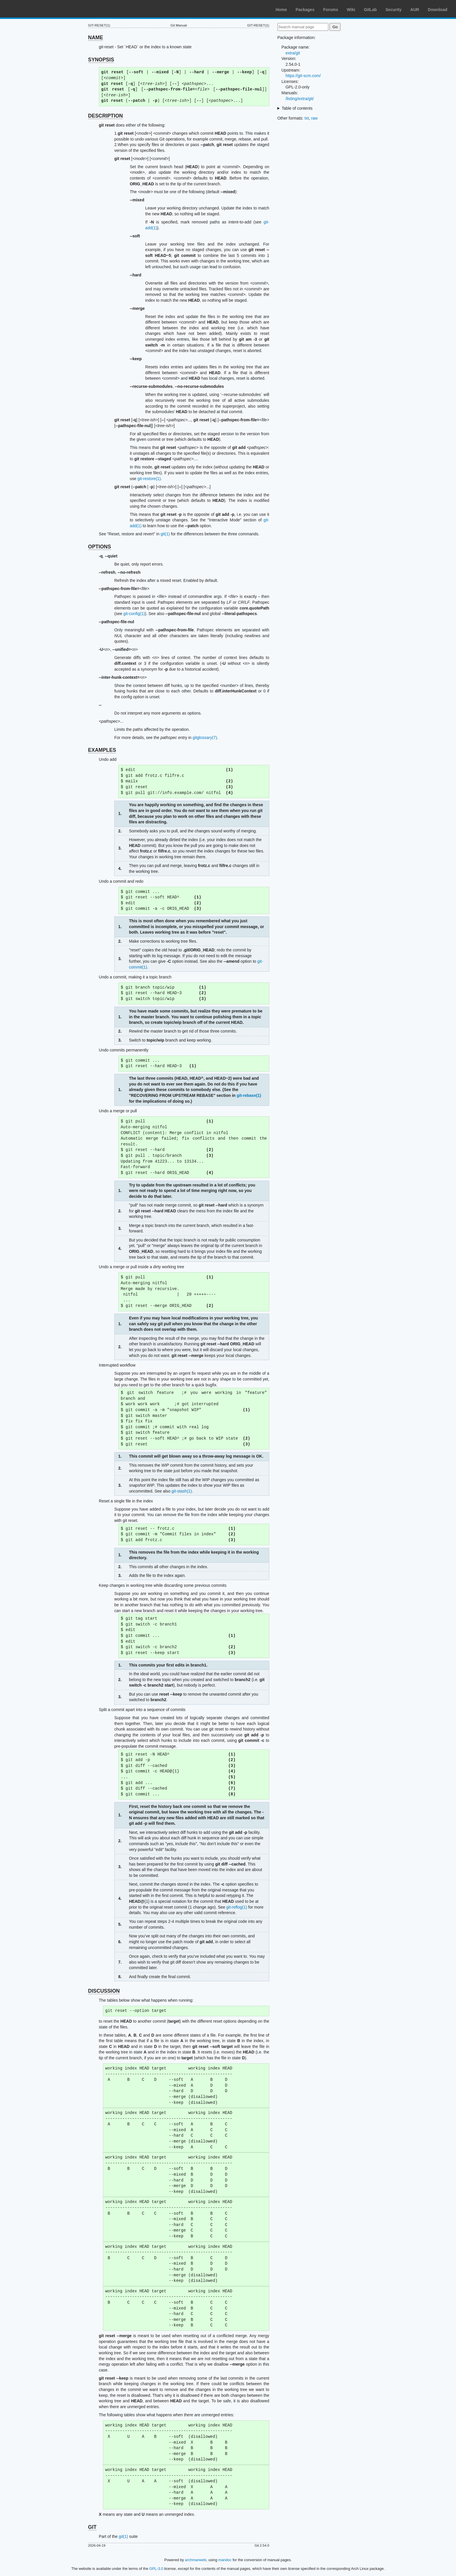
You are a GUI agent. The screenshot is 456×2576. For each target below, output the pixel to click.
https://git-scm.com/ (303, 75)
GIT (92, 2527)
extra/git (293, 53)
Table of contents (297, 108)
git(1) (165, 534)
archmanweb (195, 2560)
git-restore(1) (149, 478)
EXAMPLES (102, 750)
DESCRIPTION (105, 116)
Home (281, 9)
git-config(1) (134, 613)
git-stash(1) (182, 1491)
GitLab (370, 9)
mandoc (225, 2560)
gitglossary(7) (205, 737)
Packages (305, 9)
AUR (414, 9)
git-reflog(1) (236, 1907)
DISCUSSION (104, 1991)
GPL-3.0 (156, 2568)
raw (314, 118)
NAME (95, 37)
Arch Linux (32, 9)
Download (437, 9)
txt (306, 118)
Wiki (351, 9)
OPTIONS (99, 547)
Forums (330, 9)
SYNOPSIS (101, 60)
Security (394, 9)
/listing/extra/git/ (300, 98)
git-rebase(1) (249, 1095)
